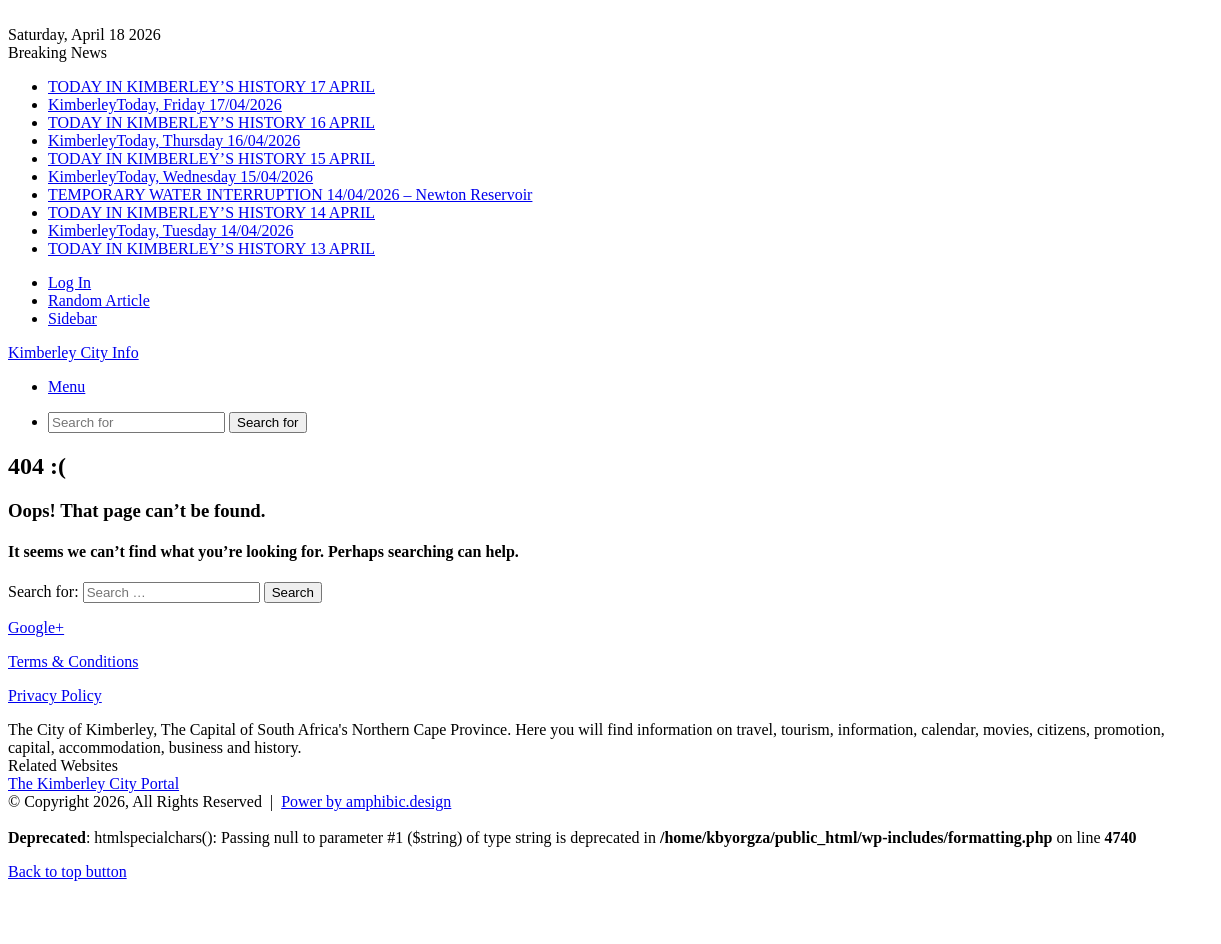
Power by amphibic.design (366, 801)
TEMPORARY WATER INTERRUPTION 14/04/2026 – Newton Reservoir (290, 194)
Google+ (36, 627)
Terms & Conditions (73, 661)
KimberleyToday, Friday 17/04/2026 (165, 104)
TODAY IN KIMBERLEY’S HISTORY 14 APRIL (211, 212)
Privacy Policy (55, 695)
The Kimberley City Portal (93, 783)
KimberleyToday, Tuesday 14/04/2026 (170, 230)
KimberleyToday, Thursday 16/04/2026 (174, 140)
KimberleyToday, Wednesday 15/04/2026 (180, 176)
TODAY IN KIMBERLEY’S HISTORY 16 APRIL (211, 122)
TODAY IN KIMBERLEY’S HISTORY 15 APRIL (211, 158)
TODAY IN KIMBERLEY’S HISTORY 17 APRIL (211, 86)
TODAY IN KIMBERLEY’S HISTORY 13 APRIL (211, 248)
